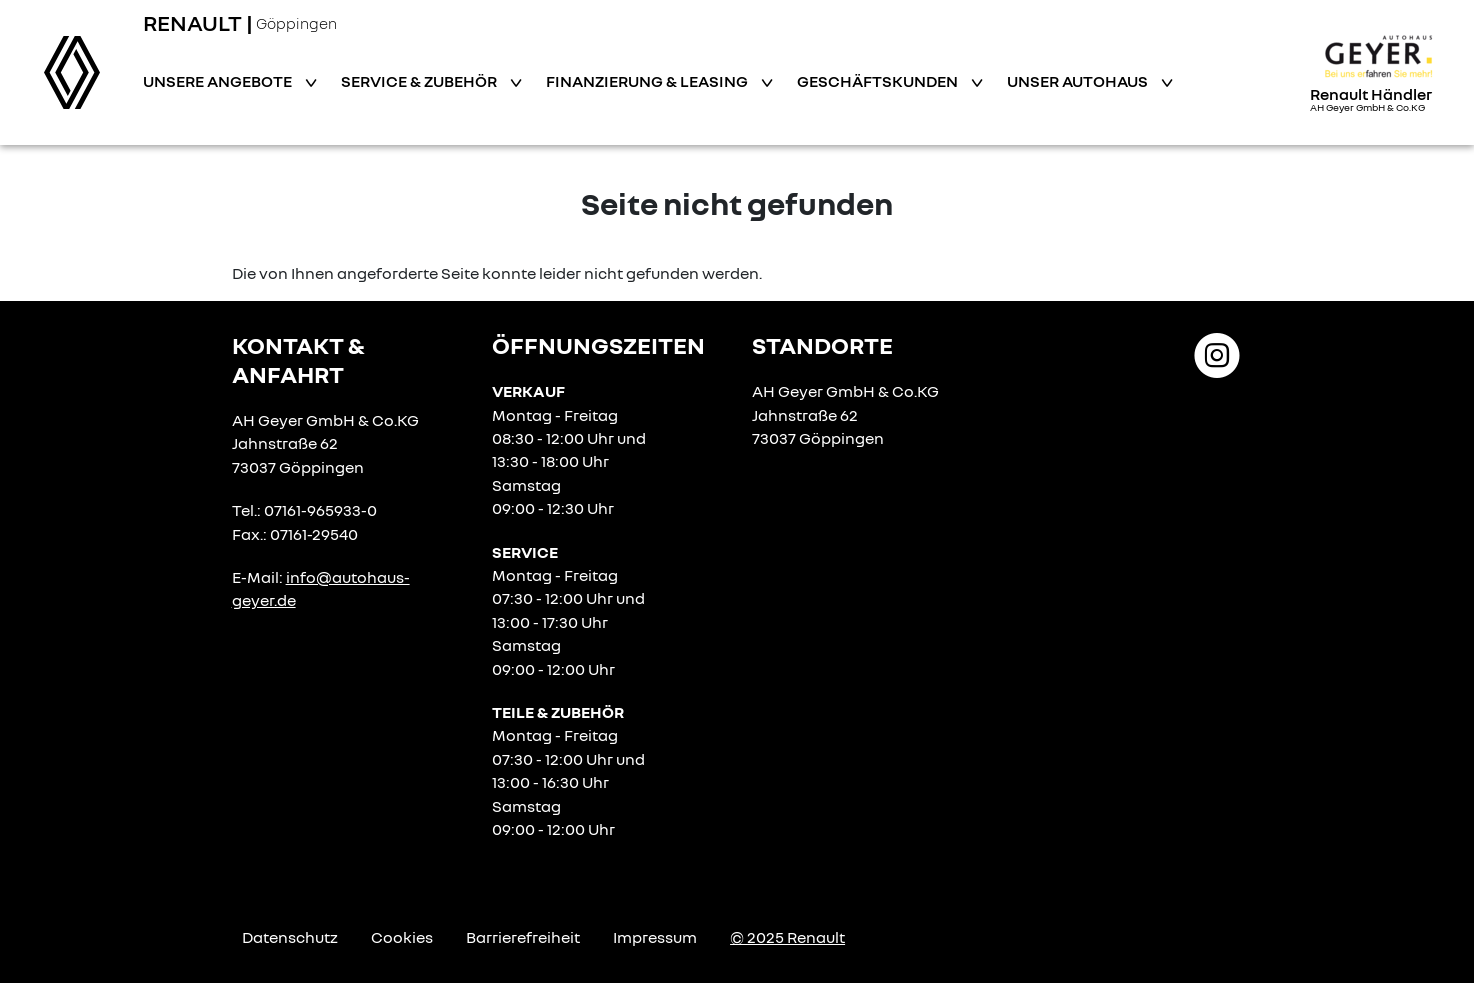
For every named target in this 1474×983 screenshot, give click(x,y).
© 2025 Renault (787, 937)
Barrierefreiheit (523, 937)
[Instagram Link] (1217, 354)
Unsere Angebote (219, 81)
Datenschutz (290, 937)
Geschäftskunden (879, 81)
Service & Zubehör (420, 81)
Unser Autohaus (1079, 81)
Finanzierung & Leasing (648, 81)
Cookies (402, 937)
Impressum (655, 937)
